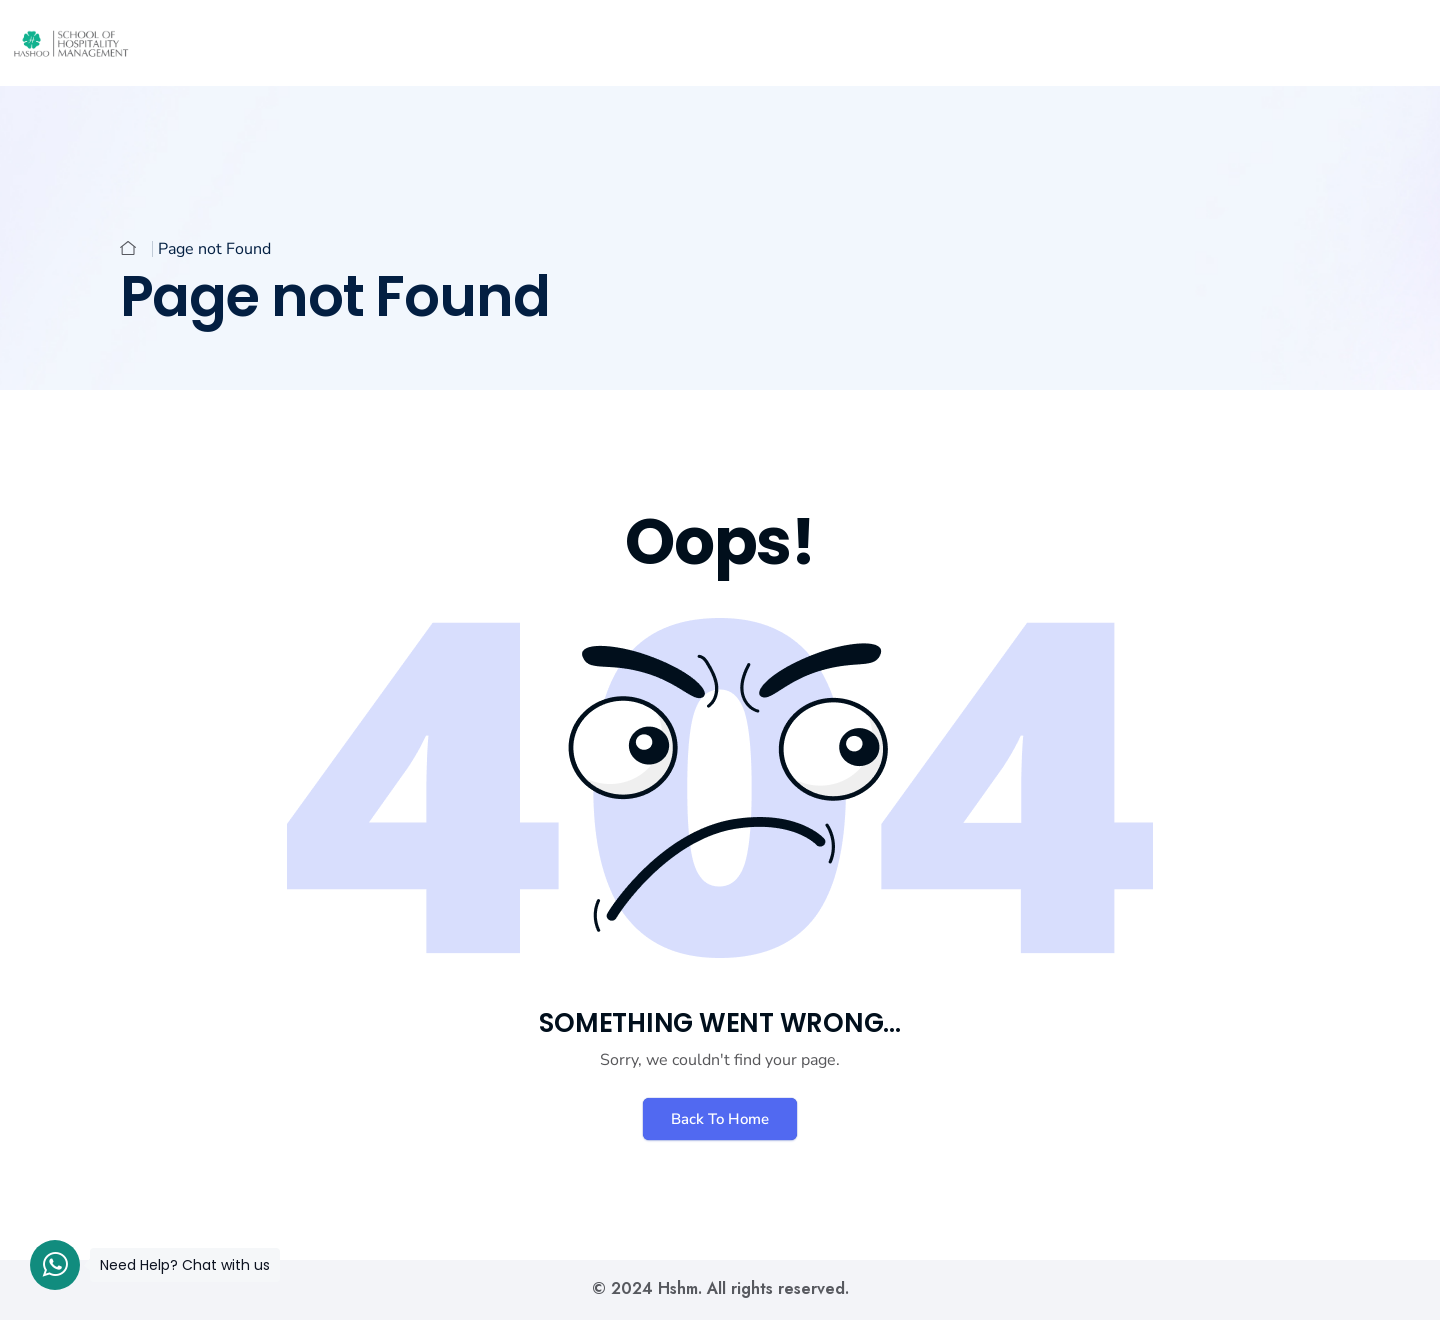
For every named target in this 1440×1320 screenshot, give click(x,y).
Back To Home (720, 1119)
